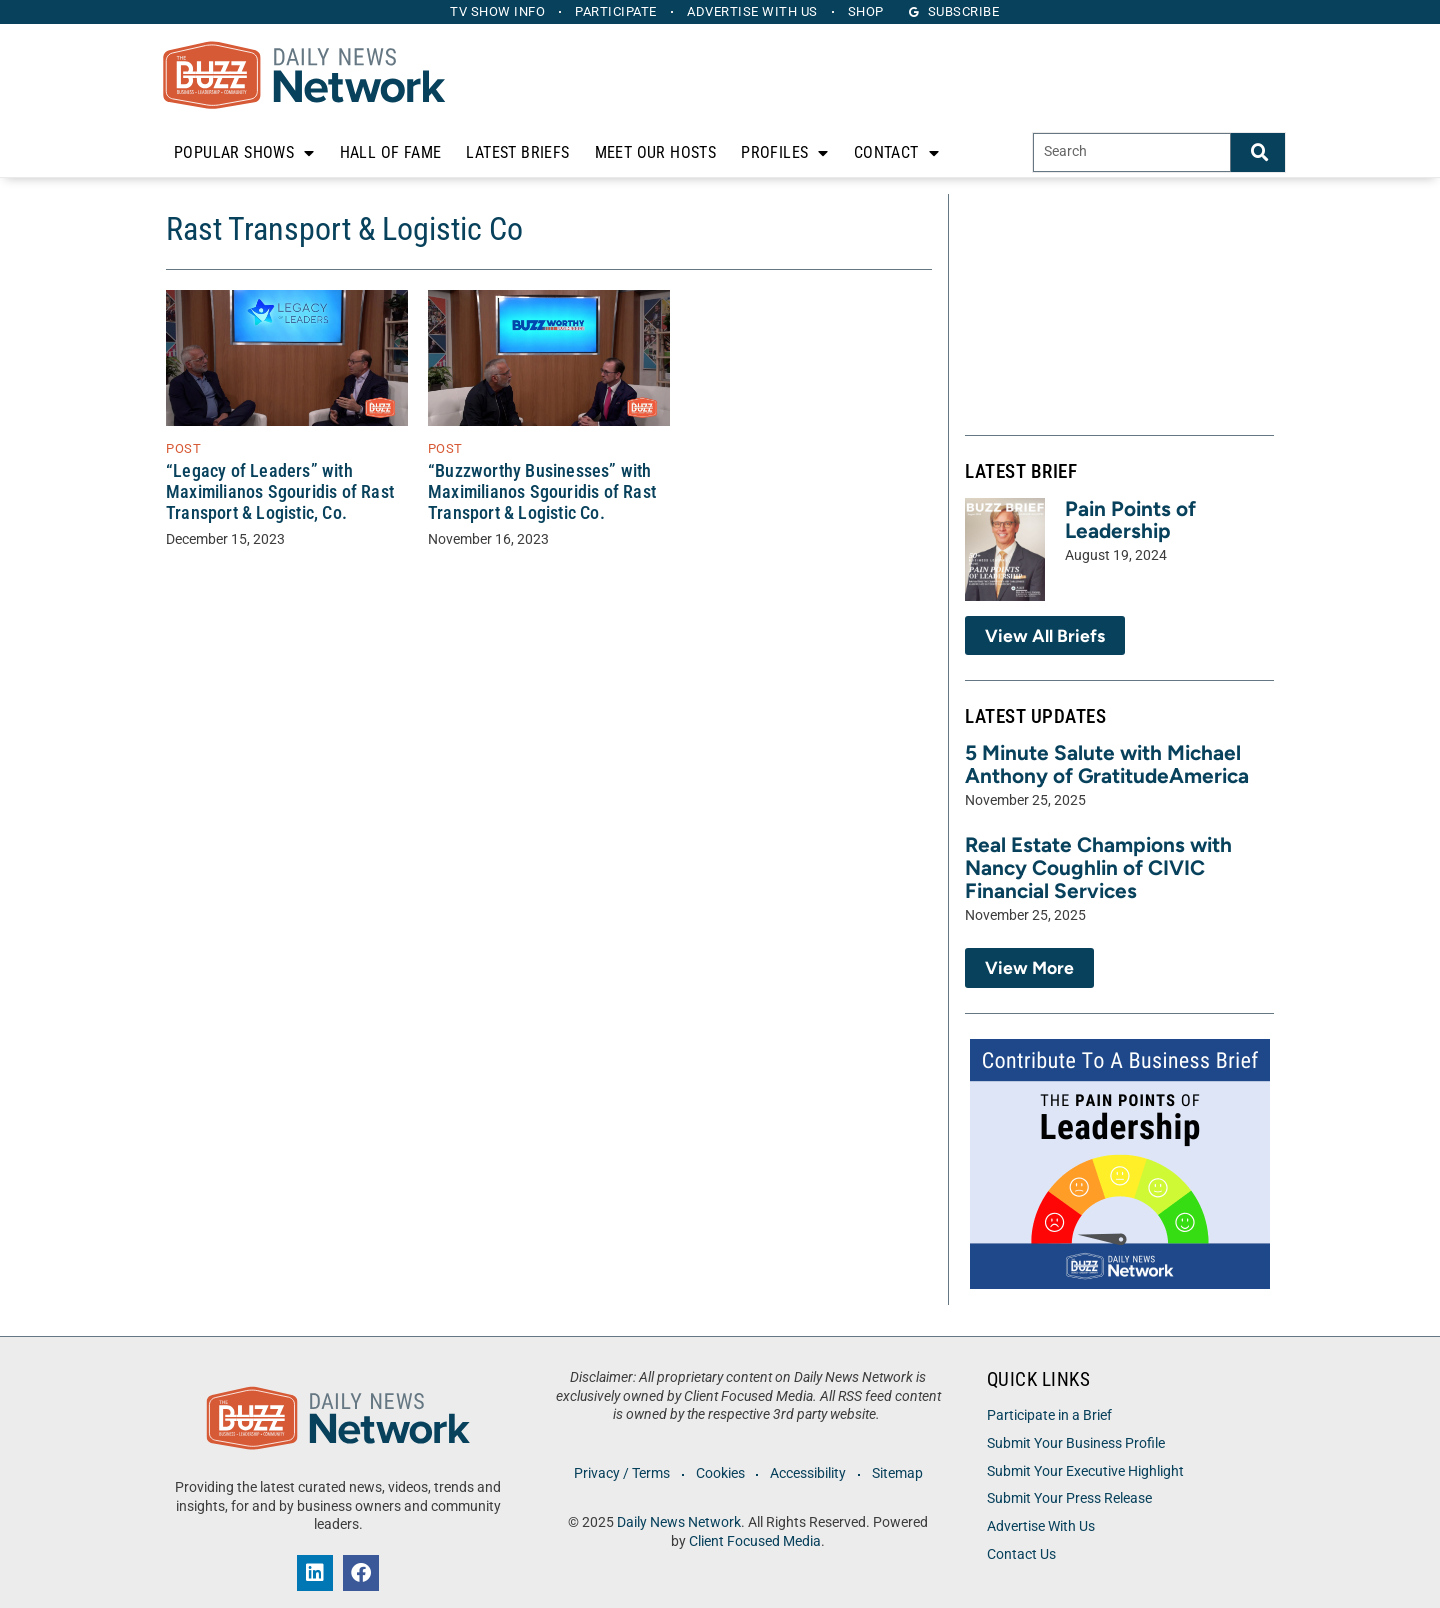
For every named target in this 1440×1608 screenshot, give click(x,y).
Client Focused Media (755, 1541)
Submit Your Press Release (1069, 1498)
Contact (896, 153)
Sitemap (899, 1473)
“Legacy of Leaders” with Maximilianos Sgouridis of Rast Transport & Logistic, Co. (280, 492)
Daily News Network (679, 1522)
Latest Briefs (517, 152)
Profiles (785, 153)
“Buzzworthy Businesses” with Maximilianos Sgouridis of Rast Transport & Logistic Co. (542, 492)
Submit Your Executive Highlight (1085, 1471)
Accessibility (809, 1473)
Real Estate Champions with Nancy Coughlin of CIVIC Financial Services (1098, 867)
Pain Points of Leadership (1130, 520)
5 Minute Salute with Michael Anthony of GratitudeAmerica (1107, 764)
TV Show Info (495, 11)
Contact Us (1021, 1554)
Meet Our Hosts (656, 152)
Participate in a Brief (1049, 1415)
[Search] (1258, 152)
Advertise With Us (1041, 1526)
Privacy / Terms (620, 1473)
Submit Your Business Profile (1076, 1443)
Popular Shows (244, 153)
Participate (616, 11)
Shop (869, 11)
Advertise (753, 11)
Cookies (719, 1473)
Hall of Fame (391, 152)
